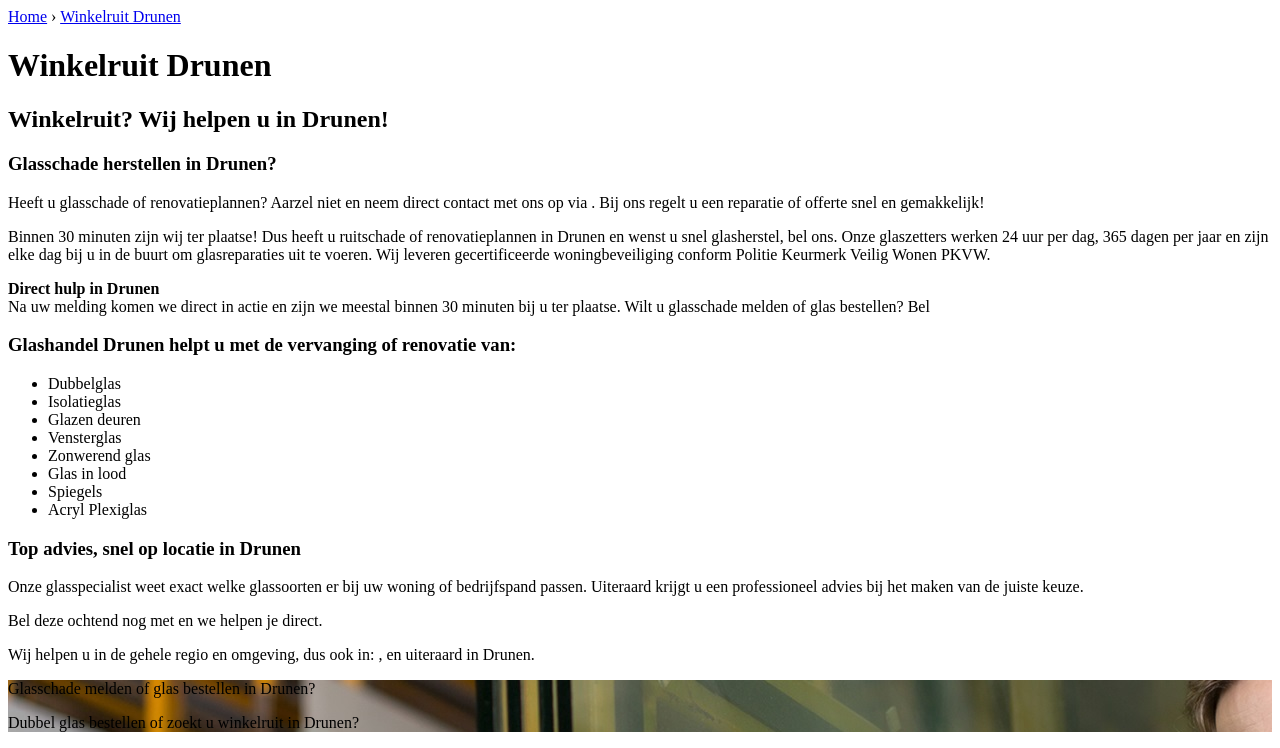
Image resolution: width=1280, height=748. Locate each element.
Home (27, 16)
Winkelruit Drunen (120, 16)
